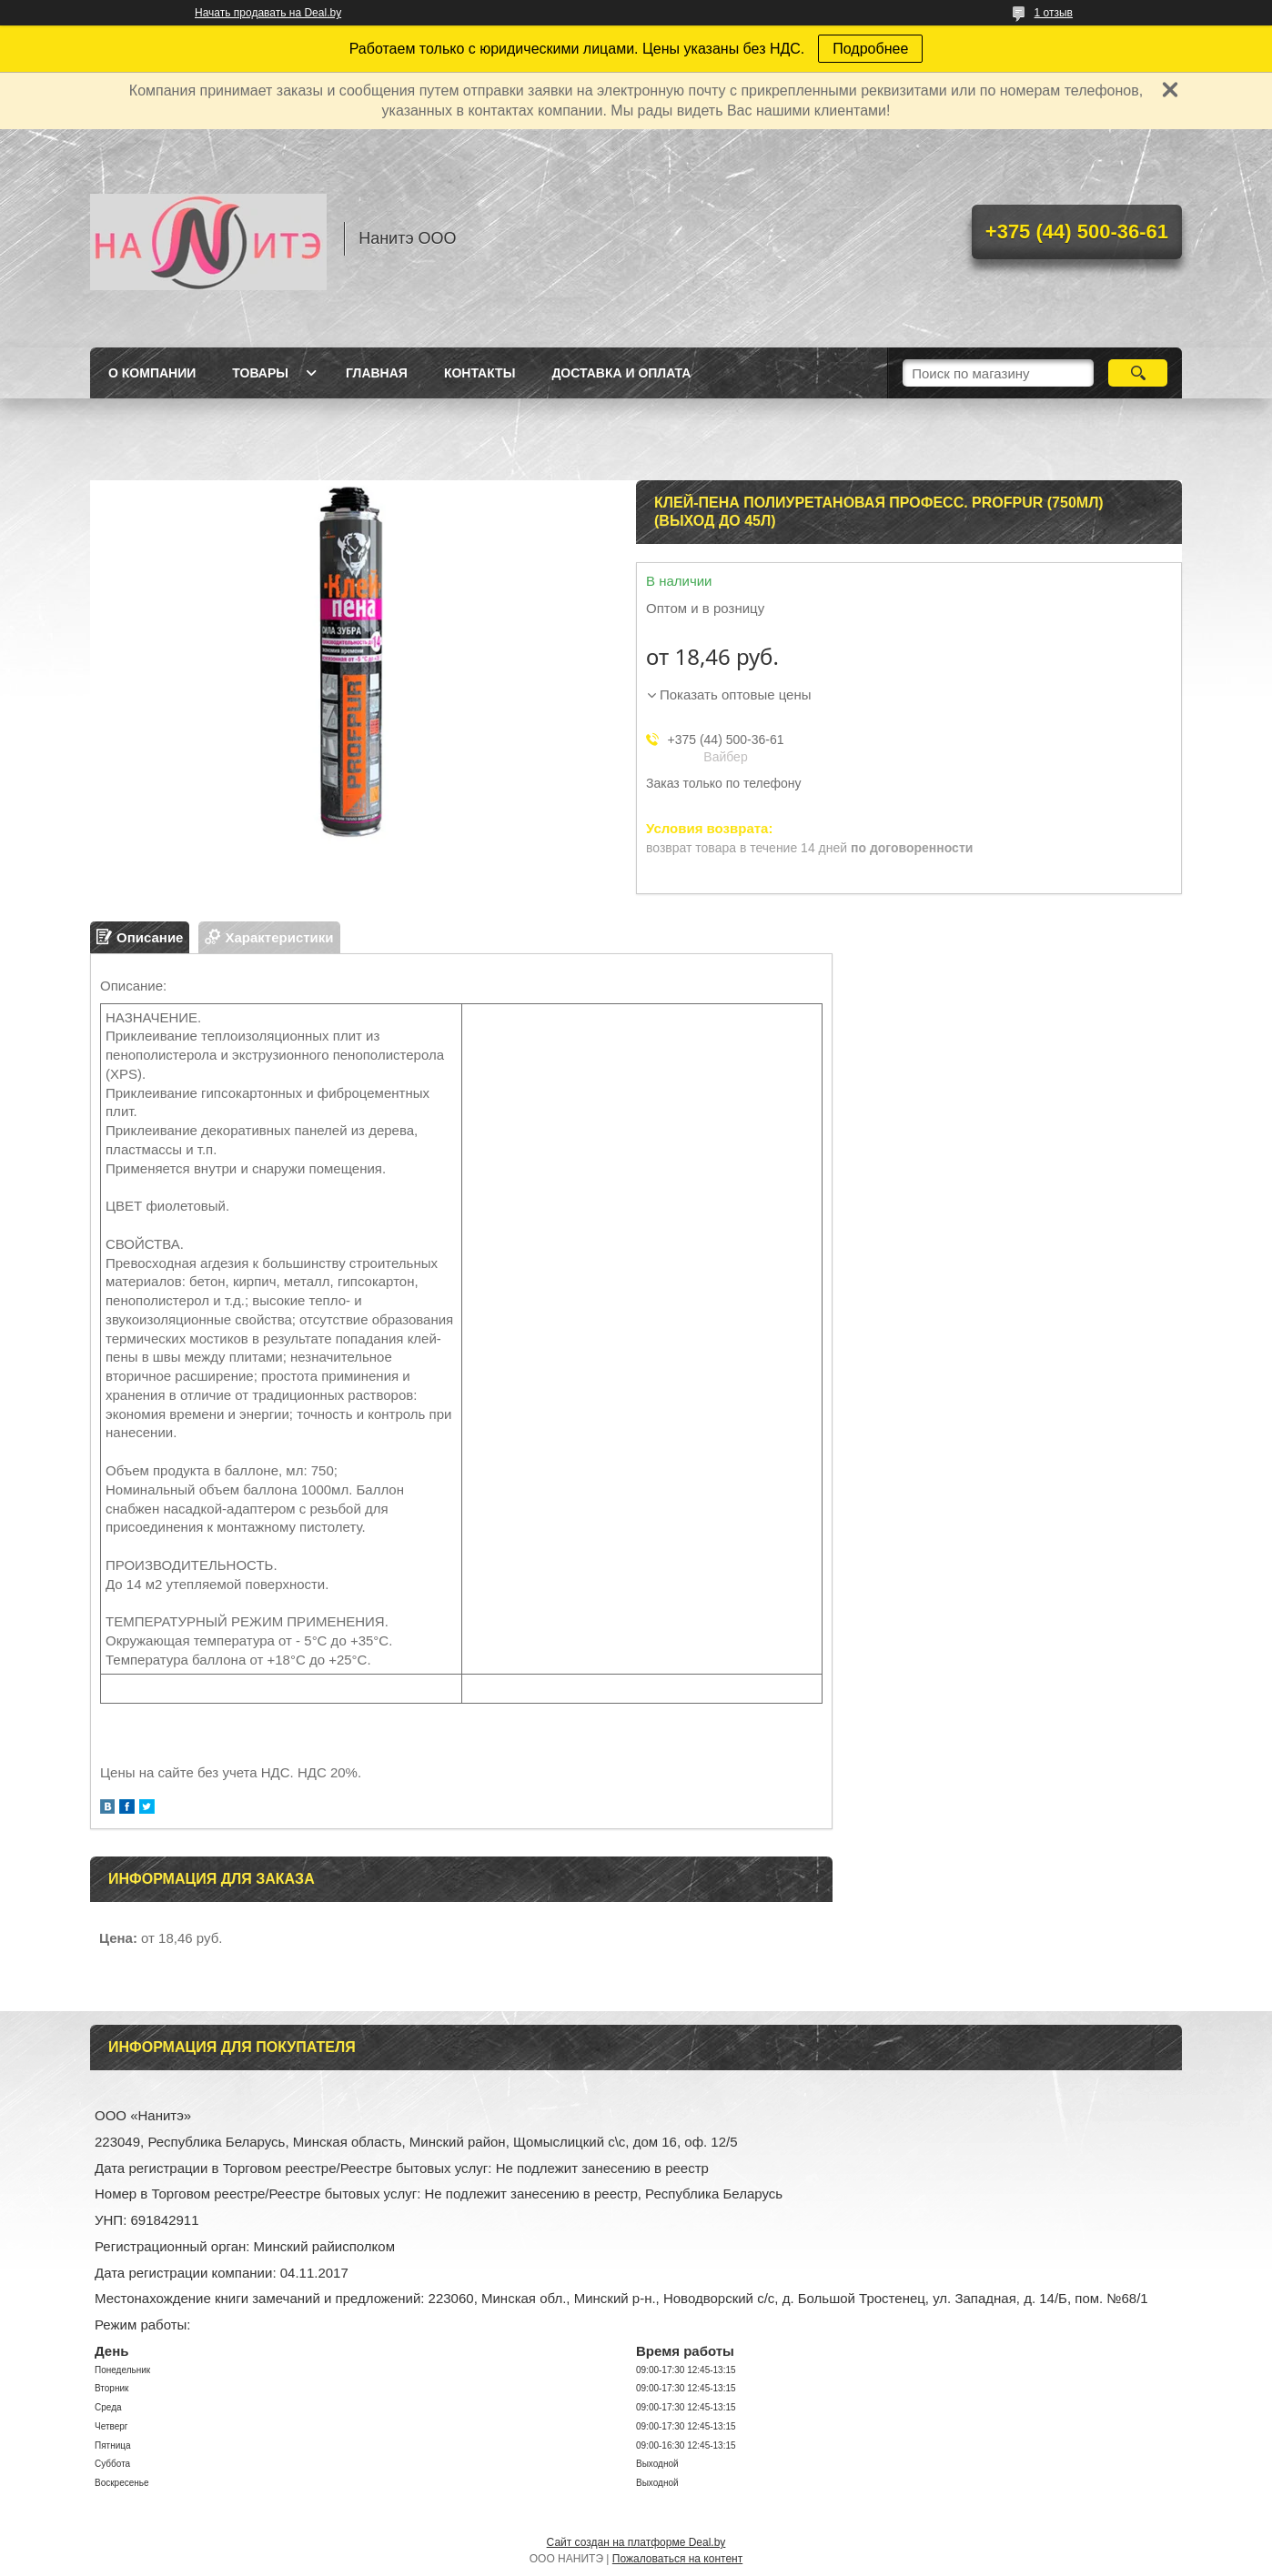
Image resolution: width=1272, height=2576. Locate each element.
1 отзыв (1054, 12)
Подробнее (870, 48)
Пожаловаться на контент (677, 2558)
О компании (152, 373)
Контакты (479, 373)
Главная (377, 373)
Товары (260, 373)
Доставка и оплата (621, 373)
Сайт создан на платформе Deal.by (636, 2542)
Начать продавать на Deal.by (268, 12)
